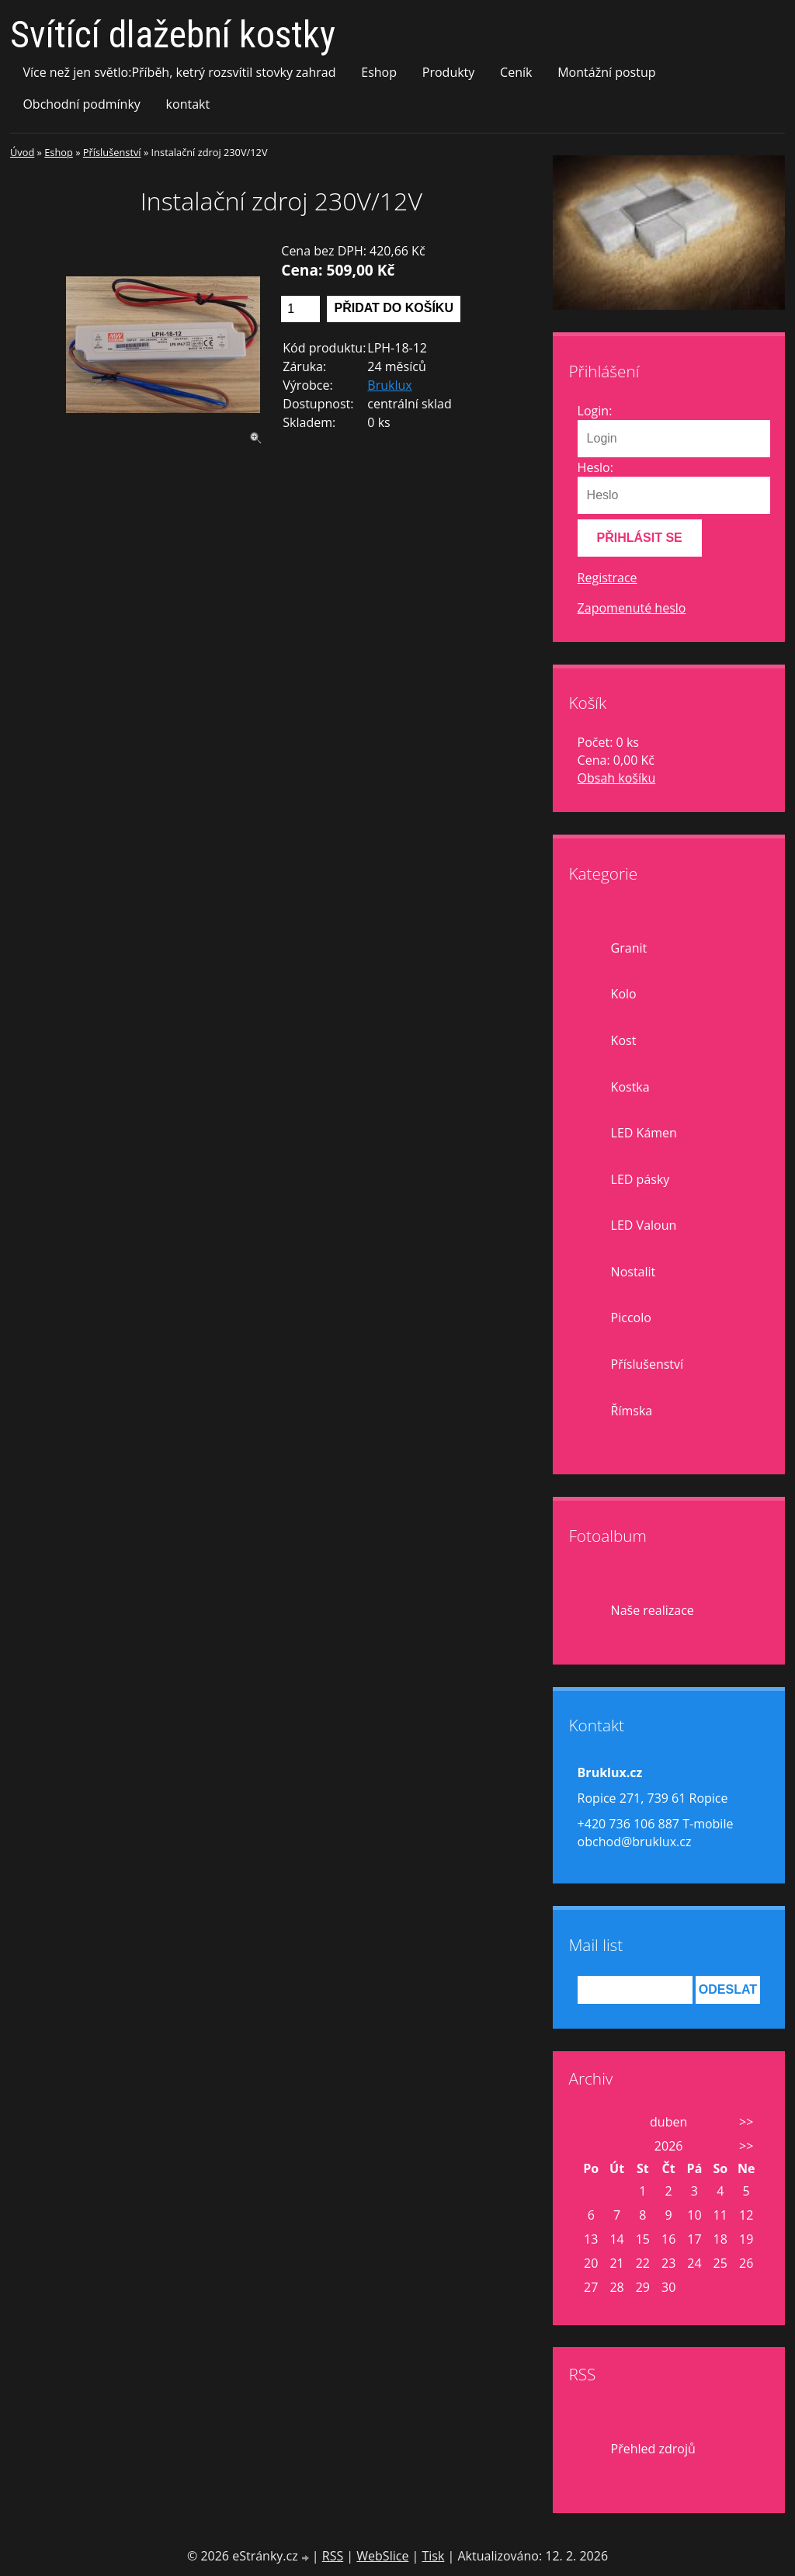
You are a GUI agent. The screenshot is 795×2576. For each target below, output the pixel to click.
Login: (595, 410)
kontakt (188, 104)
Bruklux (389, 385)
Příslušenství (112, 152)
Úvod (22, 152)
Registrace (607, 577)
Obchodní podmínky (81, 104)
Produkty (448, 72)
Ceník (516, 72)
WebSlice (382, 2555)
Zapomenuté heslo (632, 607)
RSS (332, 2555)
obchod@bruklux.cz (635, 1841)
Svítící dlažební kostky (172, 34)
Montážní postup (606, 72)
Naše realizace (652, 1610)
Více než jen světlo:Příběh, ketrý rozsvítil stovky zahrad (179, 72)
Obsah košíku (617, 777)
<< (591, 2121)
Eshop (379, 72)
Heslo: (595, 467)
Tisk (433, 2555)
